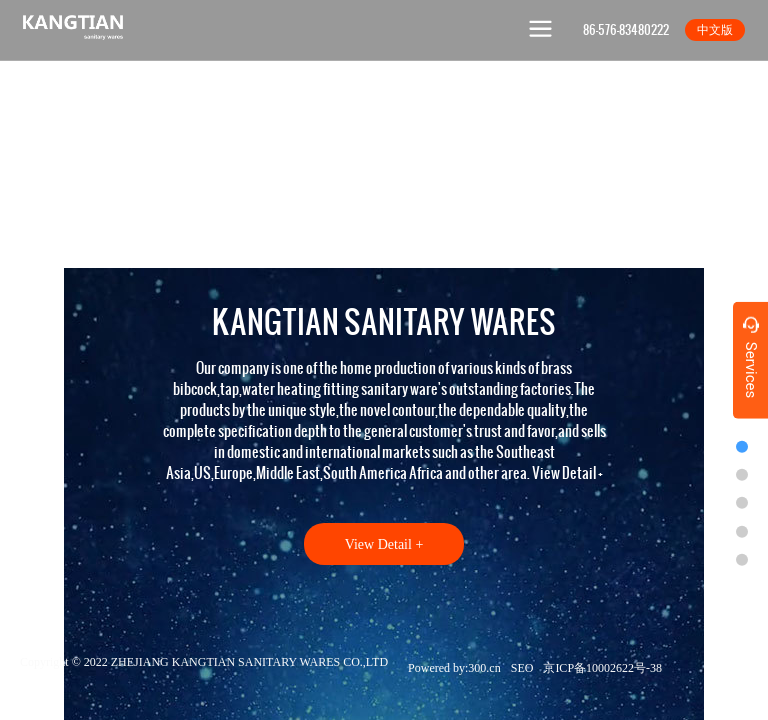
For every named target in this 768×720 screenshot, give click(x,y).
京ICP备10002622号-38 (602, 668)
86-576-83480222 (626, 30)
